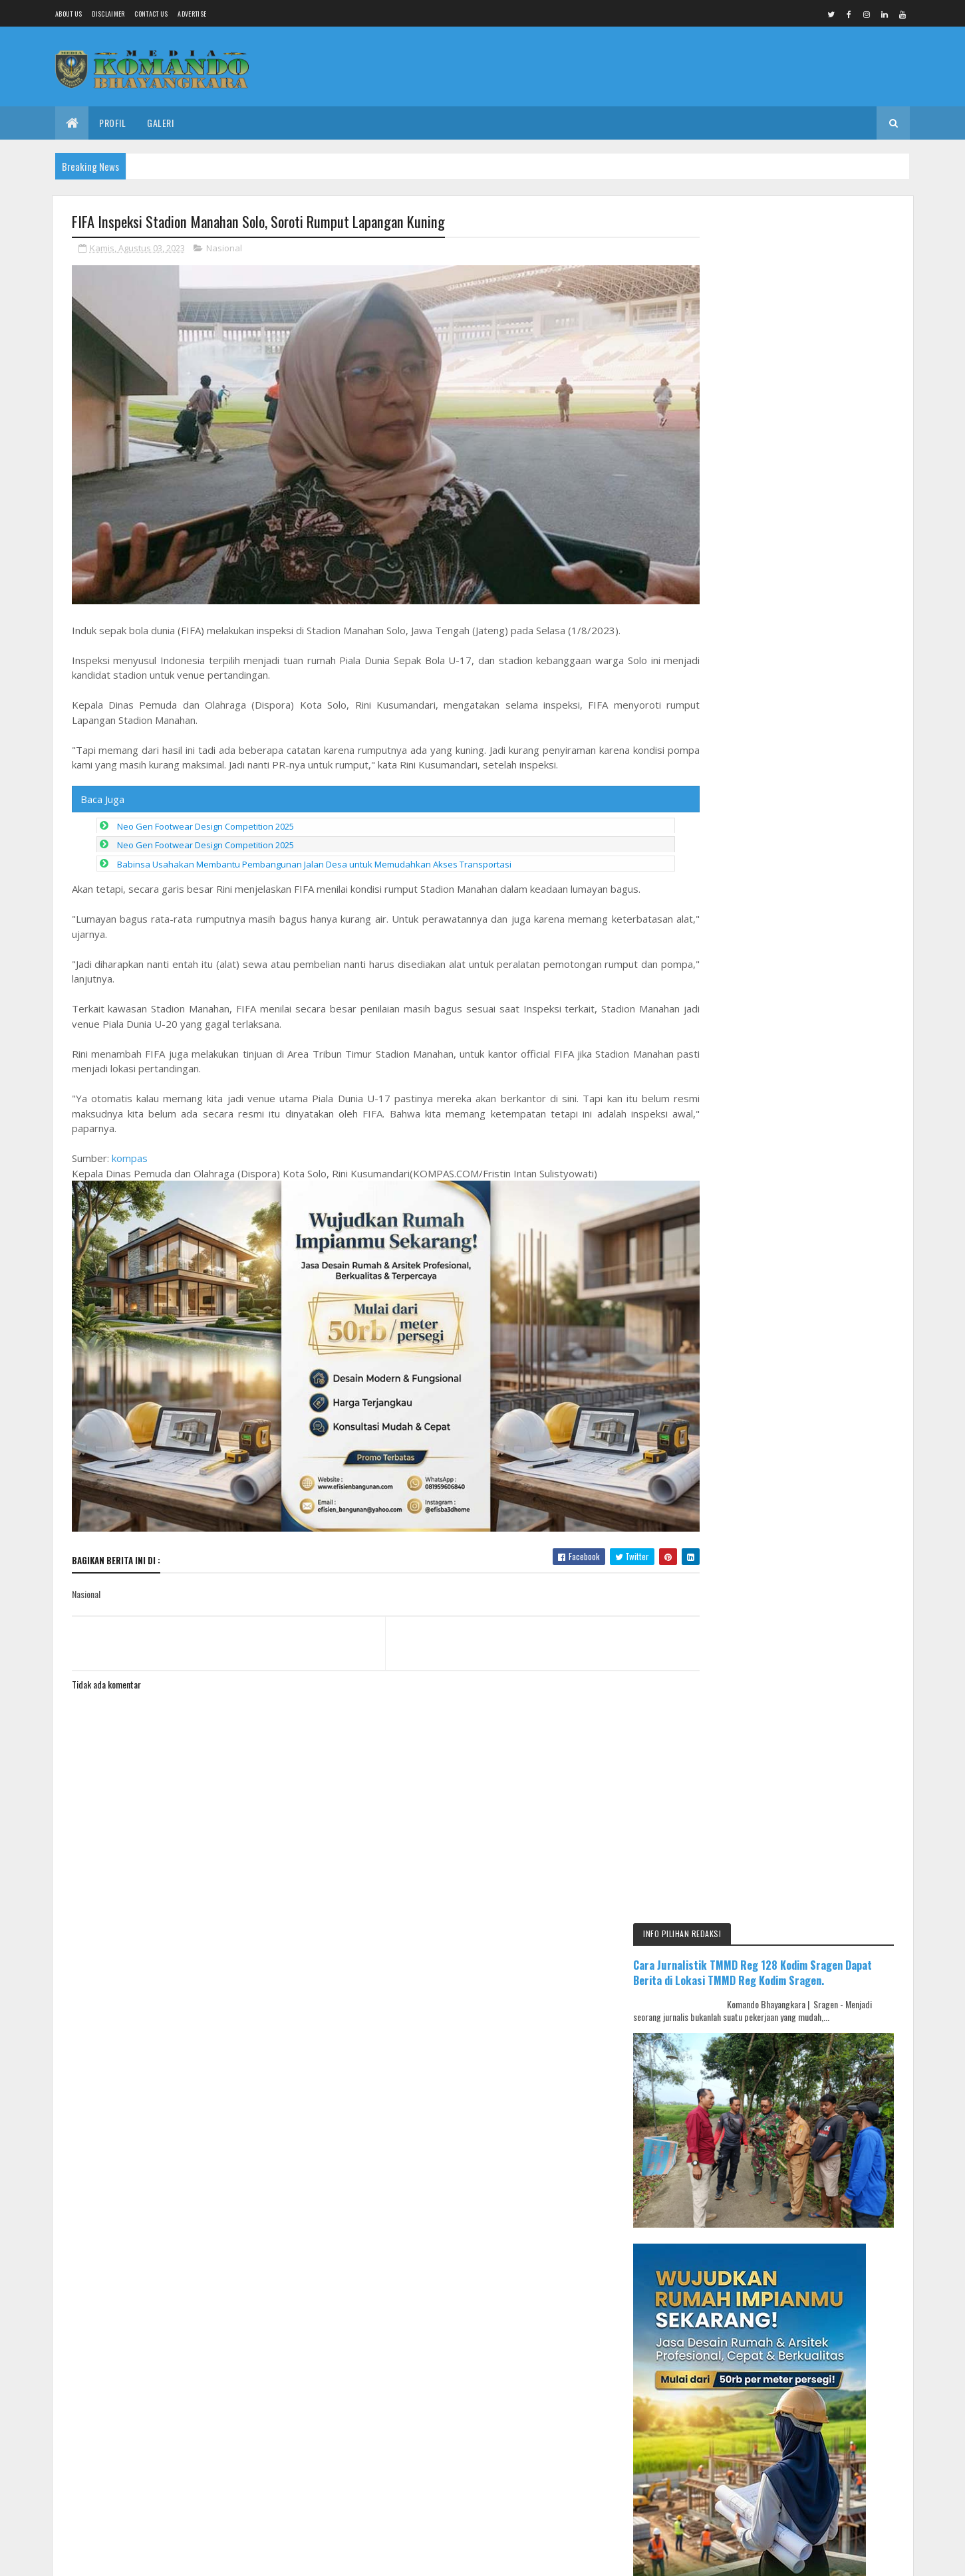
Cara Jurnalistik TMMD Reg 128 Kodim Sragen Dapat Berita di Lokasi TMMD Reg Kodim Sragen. (798, 271)
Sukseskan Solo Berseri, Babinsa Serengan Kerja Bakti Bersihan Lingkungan (826, 1038)
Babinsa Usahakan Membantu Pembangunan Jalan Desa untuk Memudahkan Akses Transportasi (314, 852)
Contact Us (151, 14)
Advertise (192, 14)
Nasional (224, 249)
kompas (130, 1146)
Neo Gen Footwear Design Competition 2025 (205, 814)
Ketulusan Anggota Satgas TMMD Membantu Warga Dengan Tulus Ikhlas (828, 1100)
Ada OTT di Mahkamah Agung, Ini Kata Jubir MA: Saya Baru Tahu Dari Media (826, 1240)
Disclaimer (108, 14)
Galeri (160, 123)
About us (68, 14)
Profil (112, 123)
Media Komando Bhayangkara (190, 1894)
